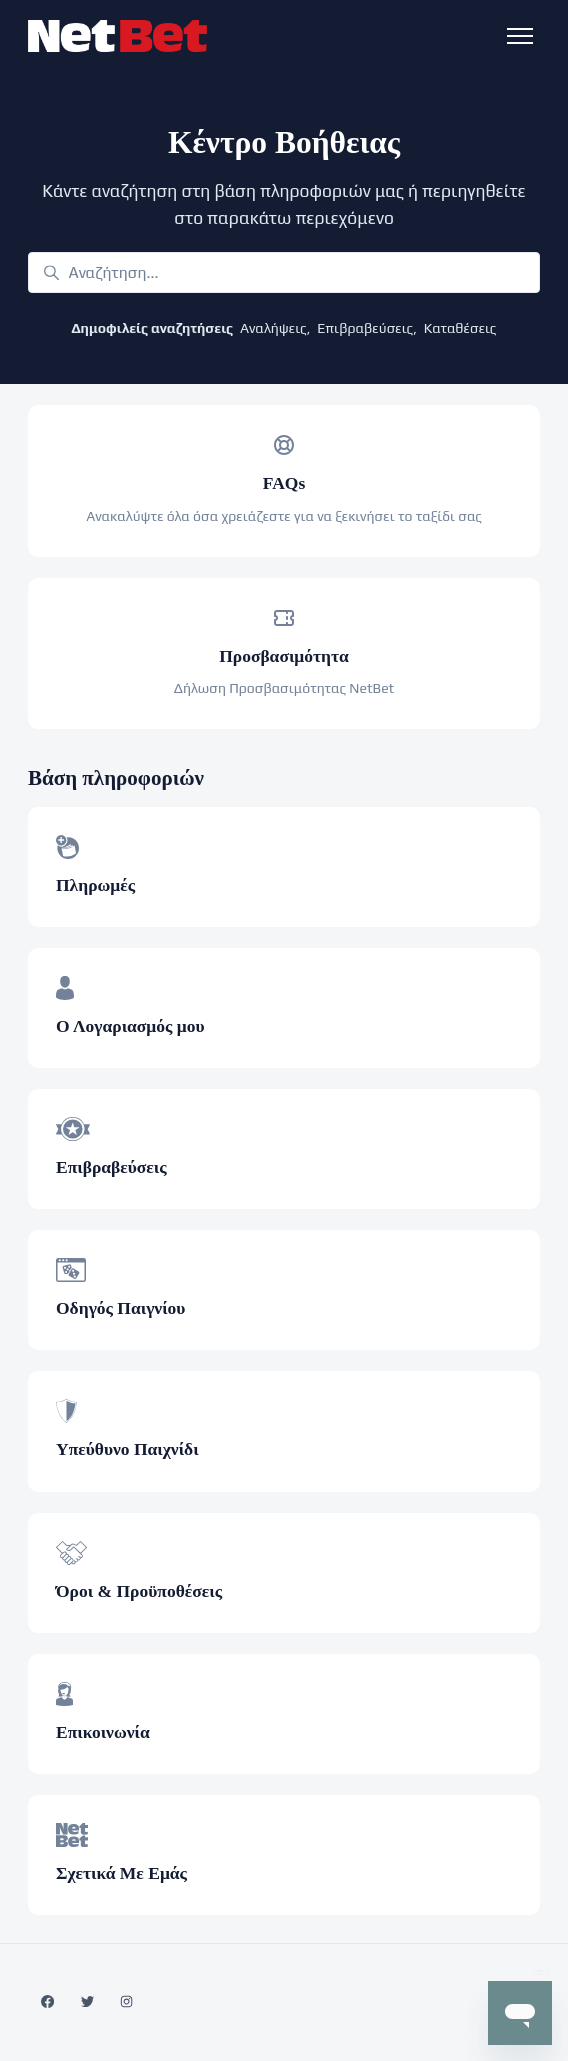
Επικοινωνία (103, 1732)
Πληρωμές (95, 885)
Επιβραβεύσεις (365, 328)
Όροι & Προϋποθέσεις (139, 1591)
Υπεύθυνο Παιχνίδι (127, 1449)
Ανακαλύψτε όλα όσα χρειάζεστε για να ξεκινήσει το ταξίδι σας (284, 516)
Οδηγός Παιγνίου (120, 1308)
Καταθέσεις (460, 328)
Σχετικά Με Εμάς (121, 1873)
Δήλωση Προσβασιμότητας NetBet (284, 688)
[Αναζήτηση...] (284, 272)
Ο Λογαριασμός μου (130, 1026)
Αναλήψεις (273, 328)
